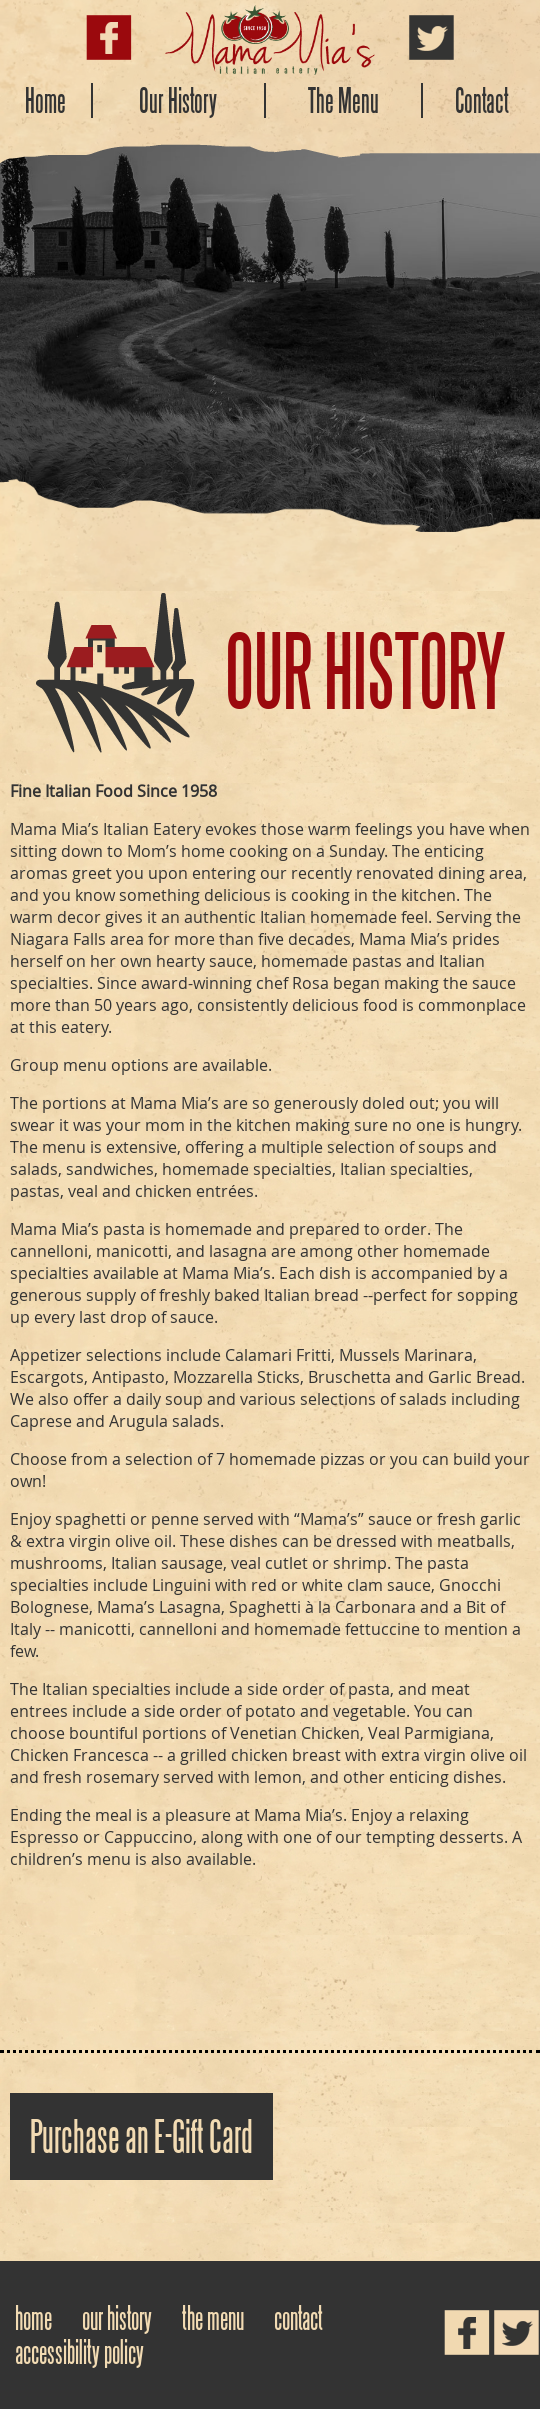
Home (45, 100)
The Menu (343, 100)
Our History (178, 100)
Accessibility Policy (79, 2352)
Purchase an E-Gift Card (141, 2136)
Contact (482, 100)
